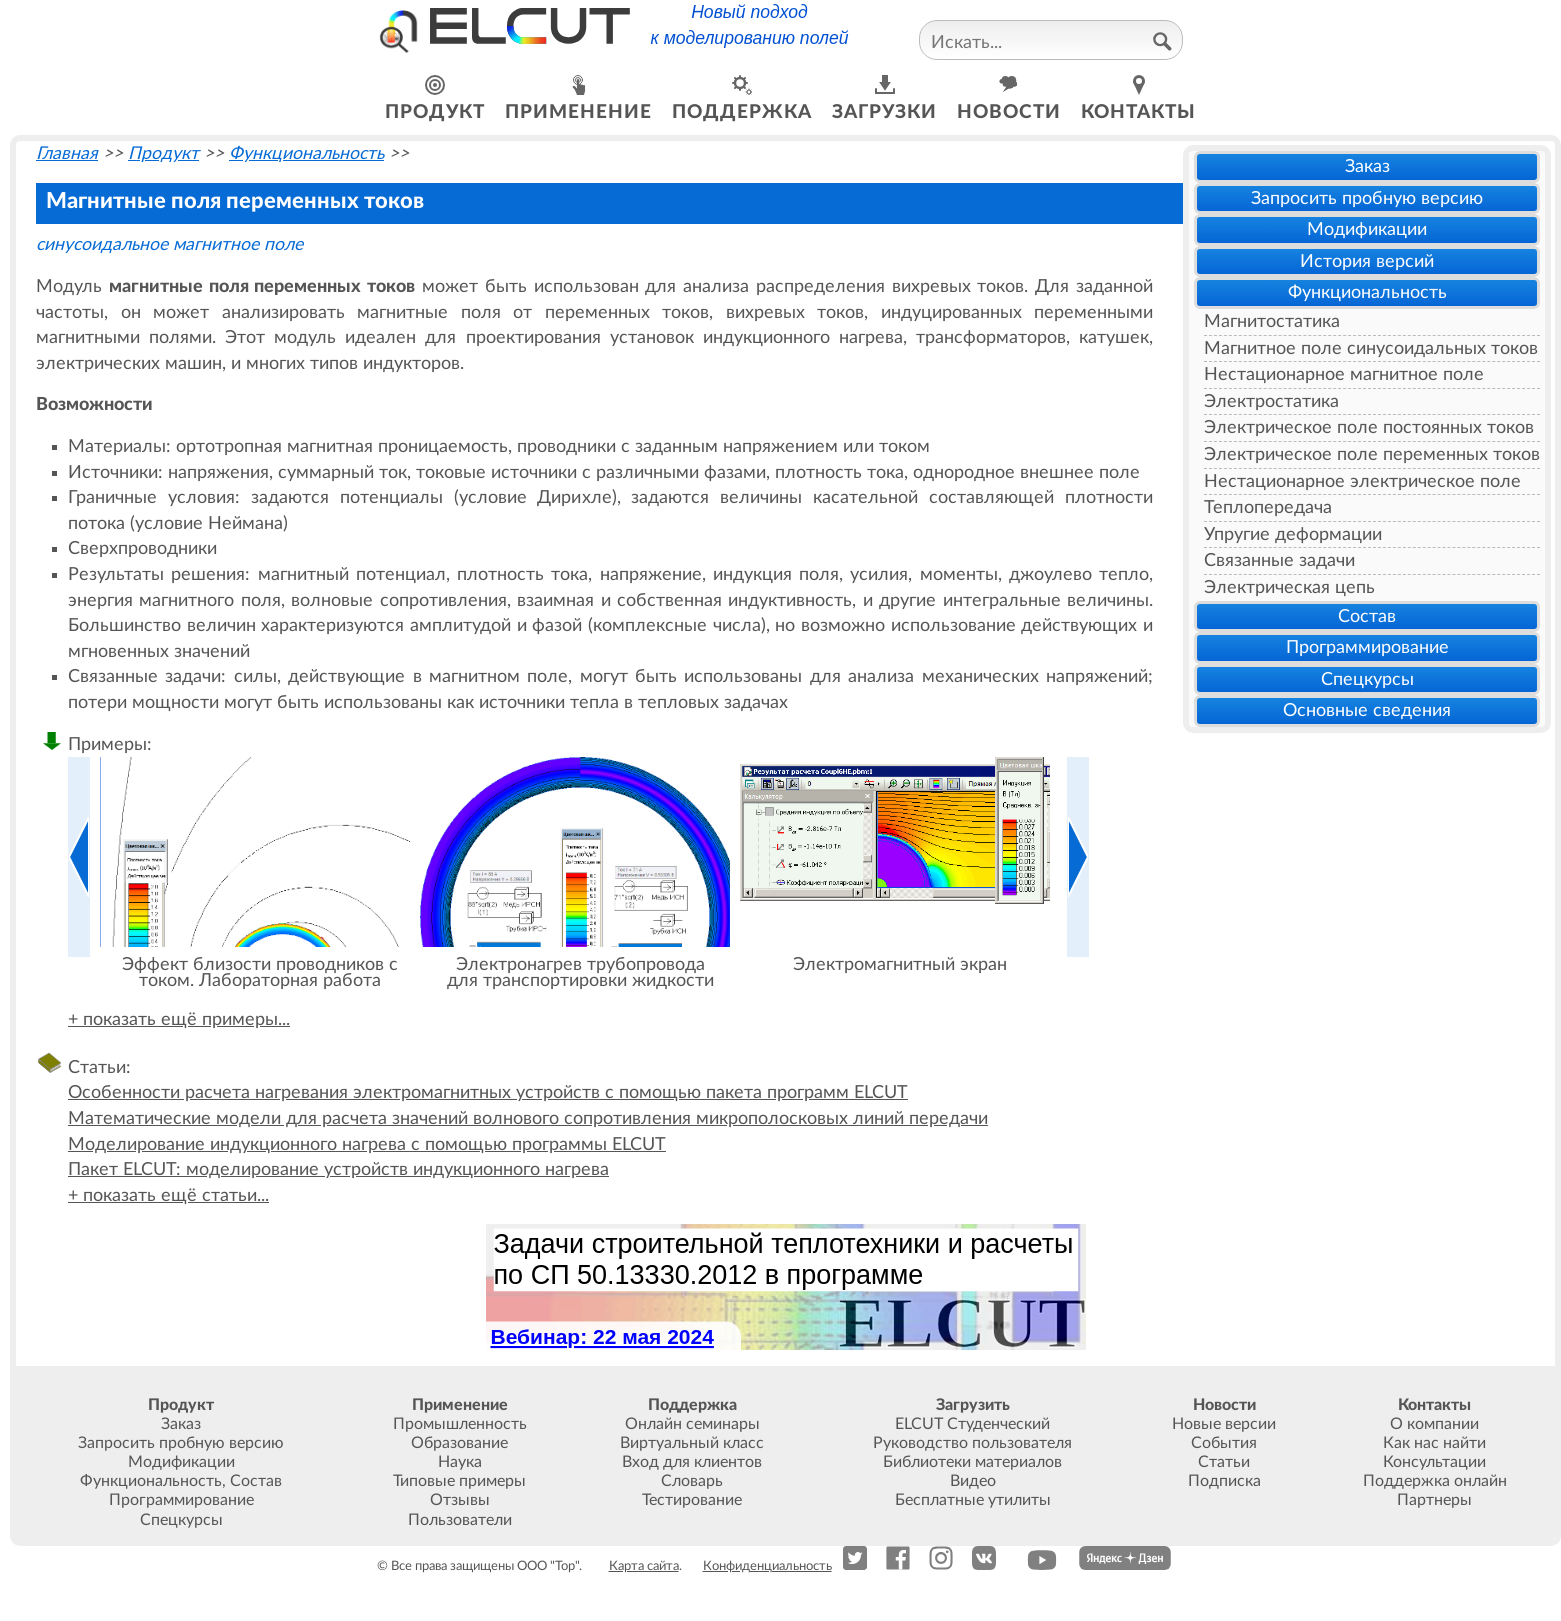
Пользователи (460, 1520)
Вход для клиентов (692, 1462)
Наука (460, 1462)
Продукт (163, 153)
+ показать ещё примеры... (179, 1019)
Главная (67, 153)
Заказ (1367, 166)
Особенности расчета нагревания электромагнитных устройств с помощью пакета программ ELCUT (488, 1092)
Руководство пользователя (972, 1443)
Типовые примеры (459, 1481)
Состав (1367, 616)
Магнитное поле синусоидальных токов (1371, 348)
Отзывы (460, 1500)
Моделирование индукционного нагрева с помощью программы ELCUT (367, 1144)
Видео (973, 1481)
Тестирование (692, 1500)
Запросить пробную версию (1367, 198)
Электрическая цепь (1289, 587)
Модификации (1367, 229)
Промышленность (460, 1424)
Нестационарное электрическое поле (1362, 481)
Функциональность (1367, 292)
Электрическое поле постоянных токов (1369, 427)
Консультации (1434, 1462)
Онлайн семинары (692, 1424)
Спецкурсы (1367, 679)
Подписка (1224, 1481)
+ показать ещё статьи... (168, 1195)
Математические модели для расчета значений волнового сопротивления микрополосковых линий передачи (528, 1118)
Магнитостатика (1272, 321)
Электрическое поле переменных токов (1372, 454)
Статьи (1224, 1462)
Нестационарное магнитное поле (1344, 374)
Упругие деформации (1293, 534)
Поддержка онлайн (1435, 1481)
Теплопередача (1268, 507)
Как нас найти (1434, 1443)
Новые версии (1224, 1424)
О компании (1434, 1424)
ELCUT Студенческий (972, 1424)
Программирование (1367, 647)
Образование (459, 1443)
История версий (1367, 261)
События (1224, 1443)
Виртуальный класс (692, 1443)
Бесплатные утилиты (973, 1500)
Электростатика (1271, 401)
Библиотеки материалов (972, 1462)
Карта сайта (644, 1566)
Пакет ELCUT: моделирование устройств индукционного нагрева (338, 1169)
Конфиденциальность (767, 1566)
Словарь (692, 1481)
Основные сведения (1367, 710)
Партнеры (1434, 1500)
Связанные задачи (1279, 560)
